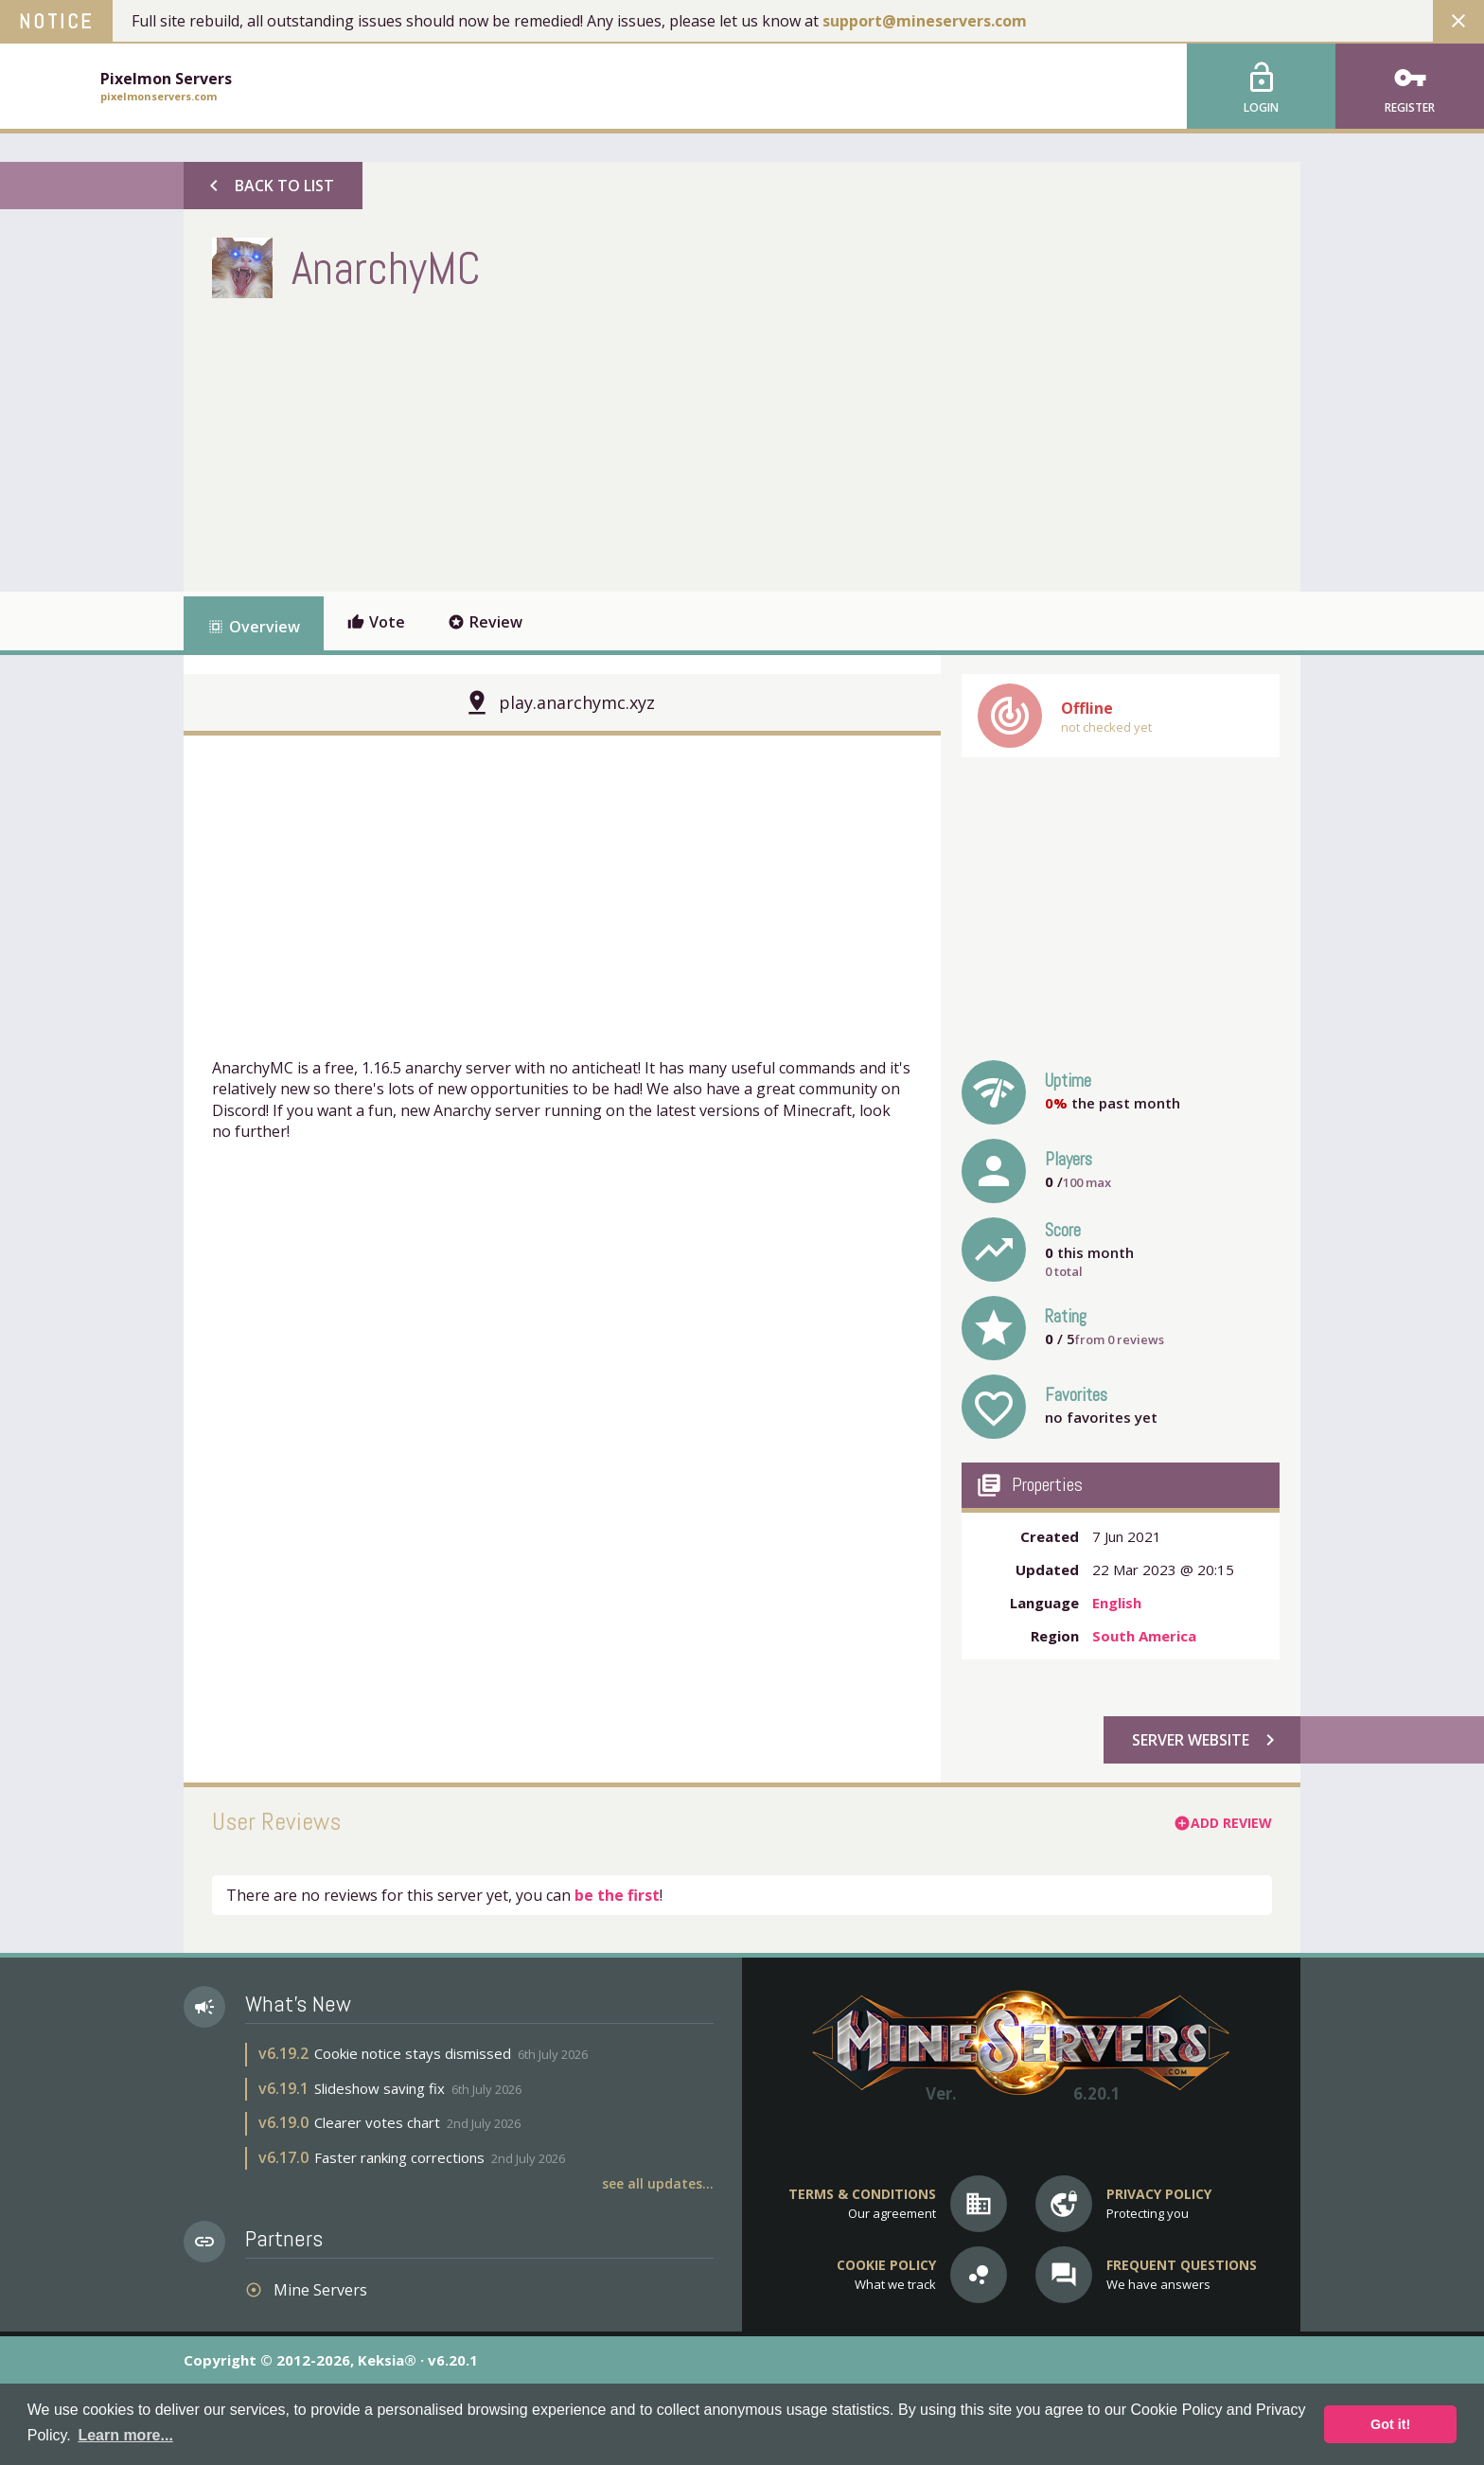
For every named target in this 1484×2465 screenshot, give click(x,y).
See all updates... (658, 2183)
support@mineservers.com (924, 20)
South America (1144, 1635)
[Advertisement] (556, 440)
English (1116, 1602)
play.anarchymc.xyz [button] (577, 702)
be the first (617, 1895)
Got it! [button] (1390, 2424)
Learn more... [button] (125, 2435)
